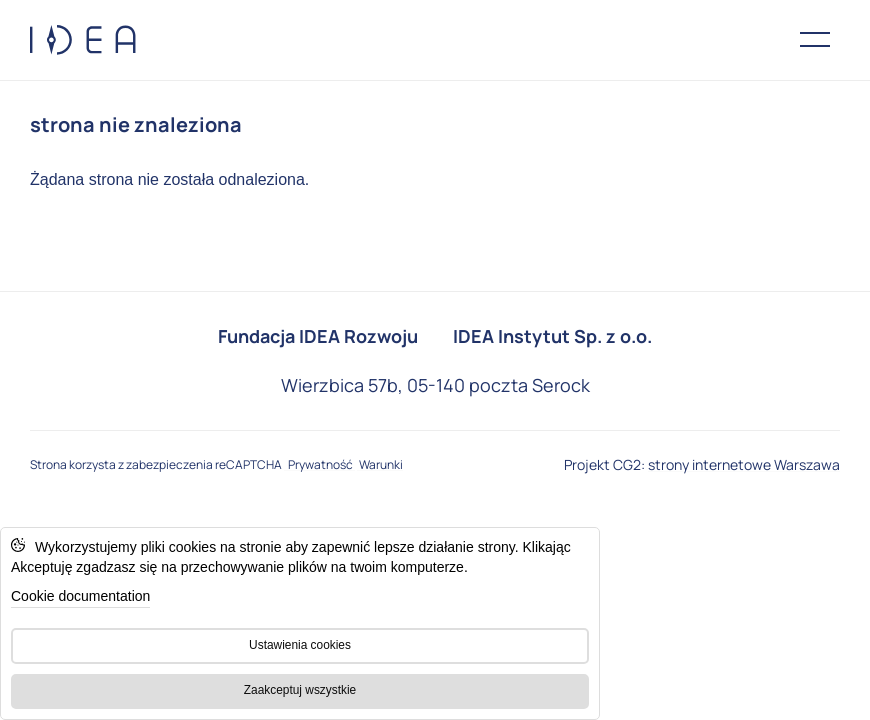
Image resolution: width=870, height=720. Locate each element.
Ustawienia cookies (300, 645)
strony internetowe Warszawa (744, 464)
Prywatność (319, 464)
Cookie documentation (80, 596)
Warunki (380, 464)
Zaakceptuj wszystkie (300, 690)
